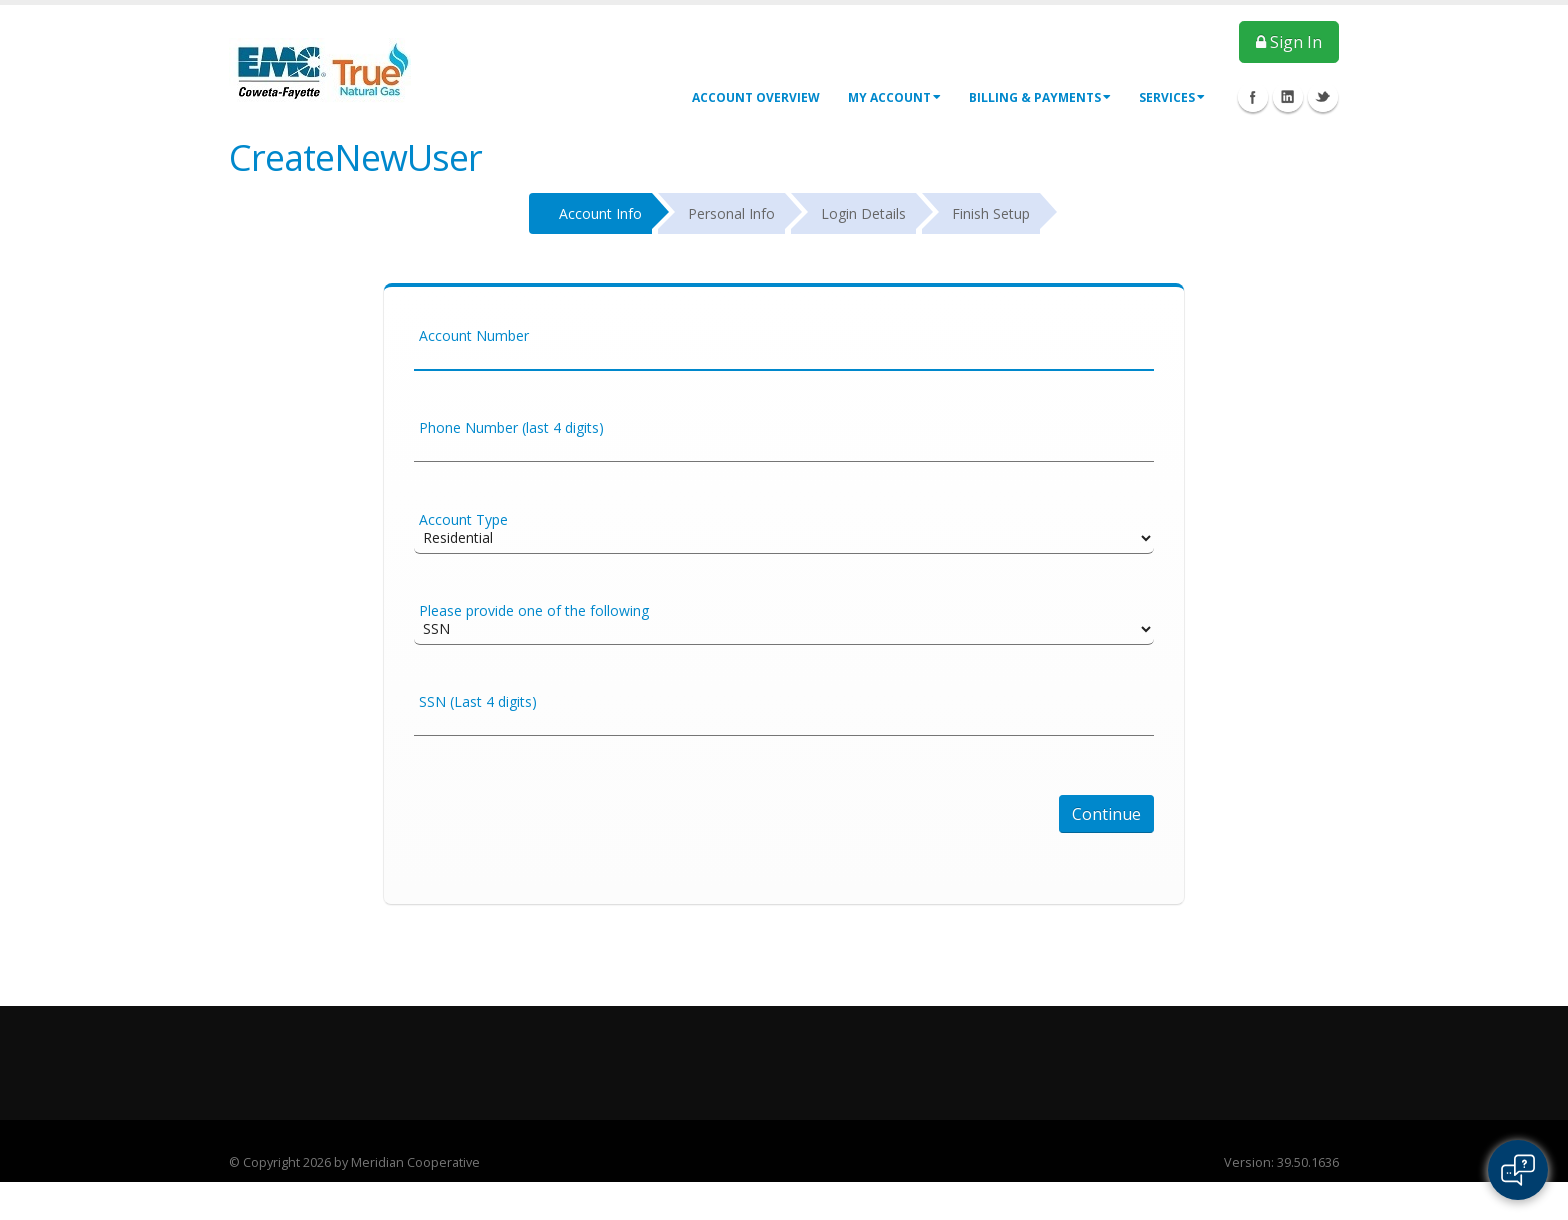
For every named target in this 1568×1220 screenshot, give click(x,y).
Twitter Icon (1323, 97)
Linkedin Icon (1288, 97)
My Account (894, 97)
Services (1172, 97)
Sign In (1289, 42)
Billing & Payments (1040, 97)
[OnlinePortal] (320, 68)
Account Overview (756, 97)
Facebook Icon (1253, 97)
